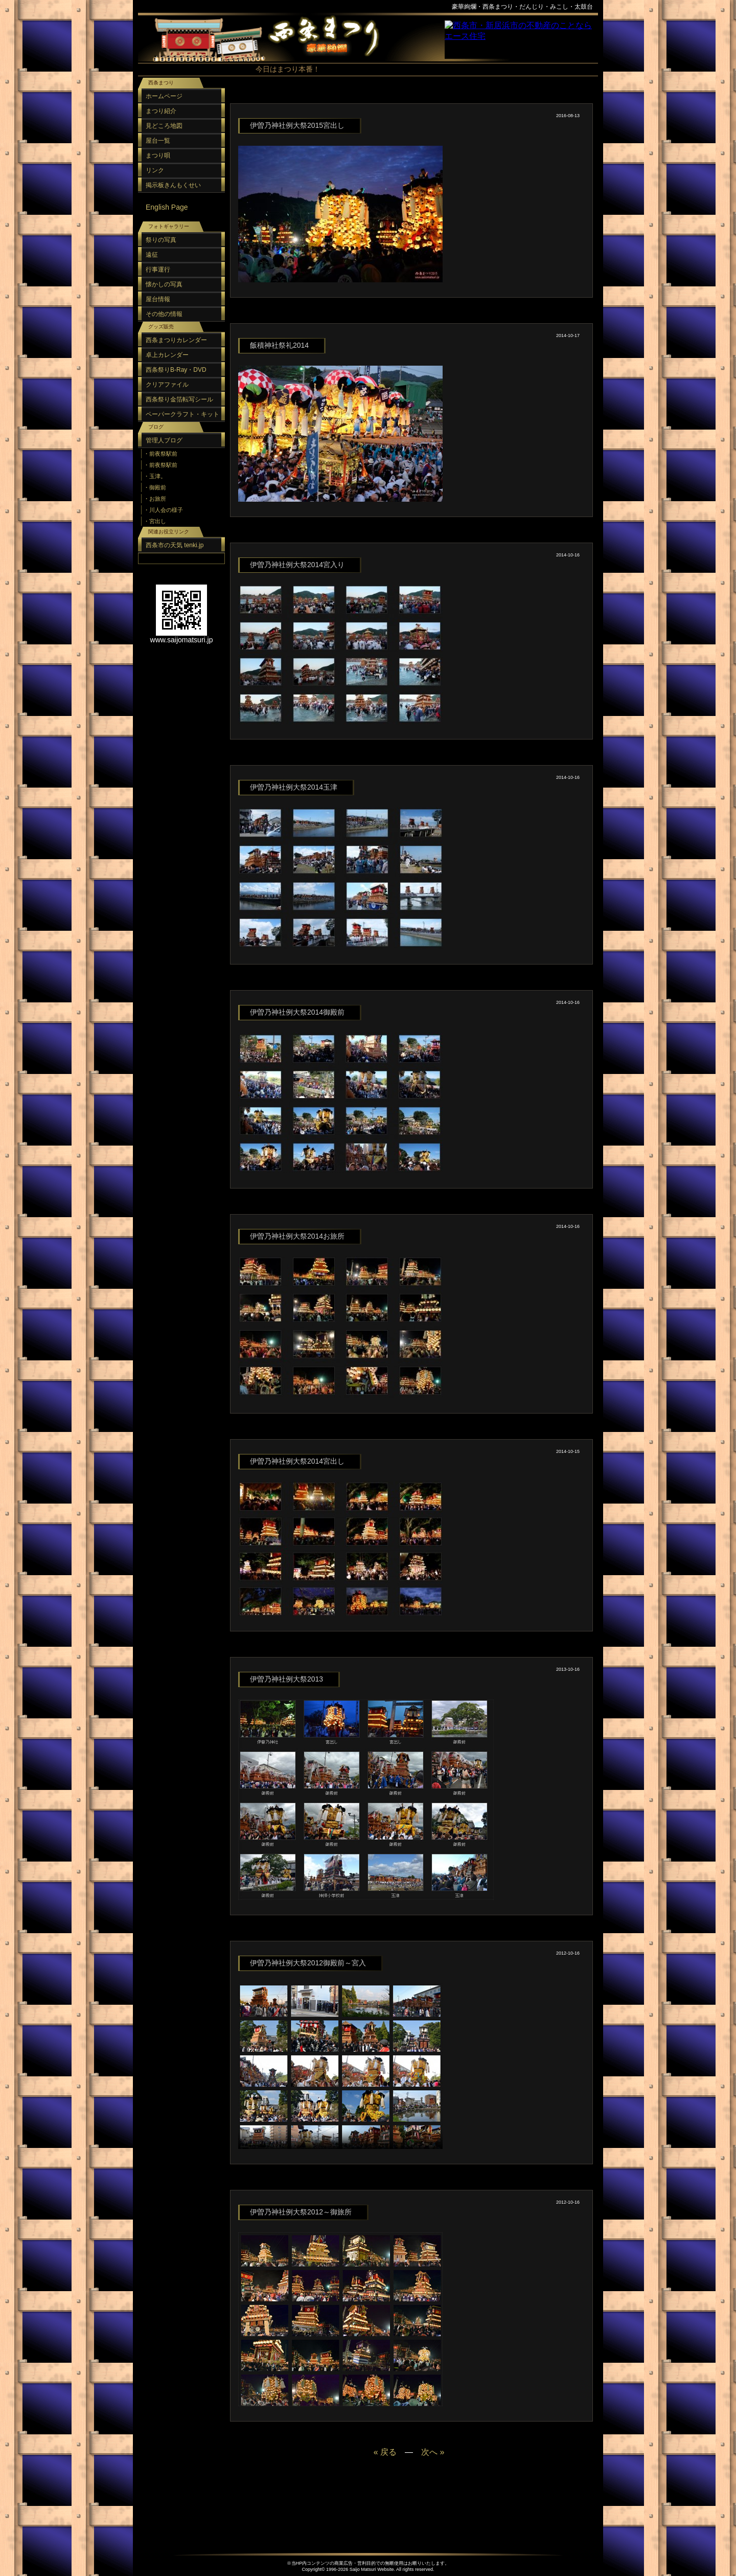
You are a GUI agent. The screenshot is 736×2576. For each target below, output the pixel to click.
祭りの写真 (161, 239)
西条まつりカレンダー (176, 340)
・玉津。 (155, 476)
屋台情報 (158, 299)
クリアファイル (167, 384)
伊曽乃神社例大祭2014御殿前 (297, 1012)
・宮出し (155, 521)
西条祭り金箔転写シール (179, 399)
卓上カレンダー (167, 355)
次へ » (432, 2452)
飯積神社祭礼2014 (279, 345)
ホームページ (164, 96)
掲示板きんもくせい (173, 185)
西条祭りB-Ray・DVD (176, 369)
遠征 (152, 254)
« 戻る (385, 2452)
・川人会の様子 (163, 510)
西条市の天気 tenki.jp (174, 545)
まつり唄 (158, 155)
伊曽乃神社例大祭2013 (286, 1679)
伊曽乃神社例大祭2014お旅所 (297, 1236)
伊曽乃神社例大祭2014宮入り (297, 565)
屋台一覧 (158, 140)
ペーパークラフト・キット (182, 414)
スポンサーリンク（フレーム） (521, 39)
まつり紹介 (161, 111)
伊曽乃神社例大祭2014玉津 (293, 787)
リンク (155, 170)
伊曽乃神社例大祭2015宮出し (297, 125)
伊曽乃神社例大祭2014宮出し (297, 1461)
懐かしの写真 (164, 284)
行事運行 (158, 269)
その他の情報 (164, 314)
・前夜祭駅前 (160, 454)
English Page (167, 207)
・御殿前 (155, 487)
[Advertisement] (408, 97)
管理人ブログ (164, 440)
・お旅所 (155, 499)
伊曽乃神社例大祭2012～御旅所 (301, 2212)
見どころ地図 (164, 125)
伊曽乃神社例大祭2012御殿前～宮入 (308, 1963)
